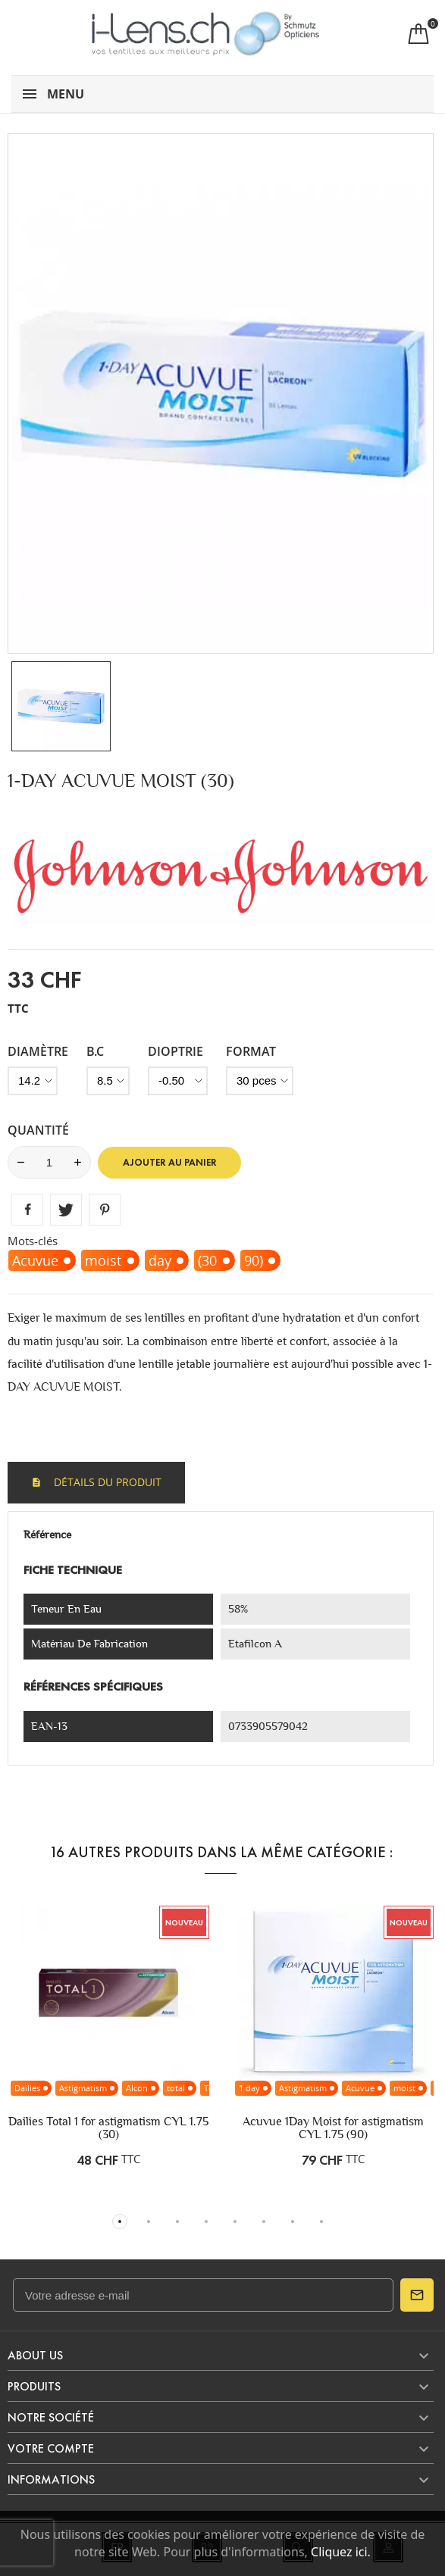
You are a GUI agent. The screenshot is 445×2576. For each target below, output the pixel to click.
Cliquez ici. (341, 2551)
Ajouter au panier (170, 1163)
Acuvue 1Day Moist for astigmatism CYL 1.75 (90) (333, 2127)
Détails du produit (106, 1482)
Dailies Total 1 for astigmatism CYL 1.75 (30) (108, 2127)
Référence (47, 1534)
